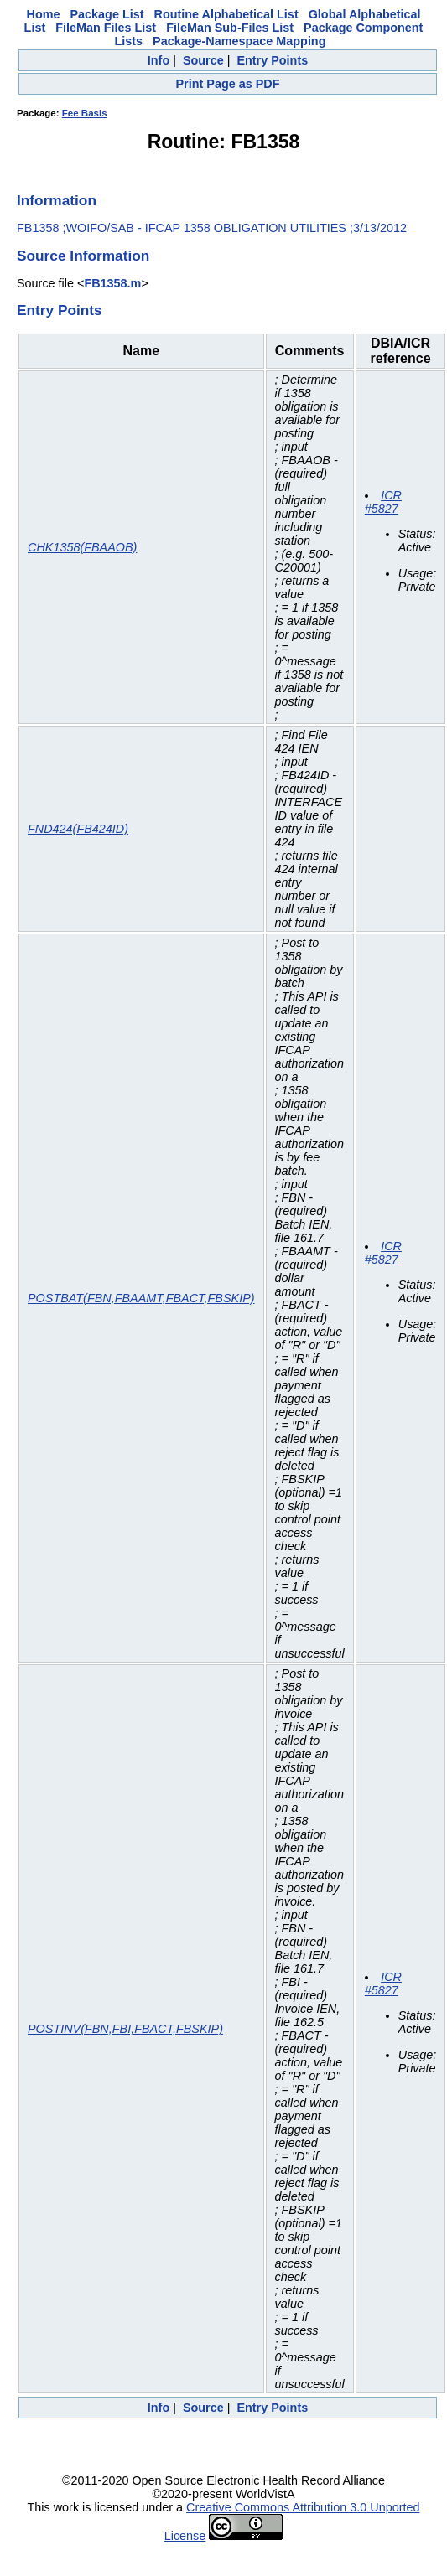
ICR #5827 (383, 502)
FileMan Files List (105, 27)
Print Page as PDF (228, 84)
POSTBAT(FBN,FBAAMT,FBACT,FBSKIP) (141, 1298)
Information (56, 200)
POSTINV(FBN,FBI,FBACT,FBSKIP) (125, 2028)
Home (43, 14)
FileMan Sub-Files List (230, 27)
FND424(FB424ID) (78, 828)
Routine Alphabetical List (226, 14)
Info (158, 60)
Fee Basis (84, 113)
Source (203, 60)
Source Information (83, 255)
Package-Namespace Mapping (239, 41)
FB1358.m (112, 283)
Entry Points (272, 60)
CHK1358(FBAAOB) (82, 547)
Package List (107, 14)
